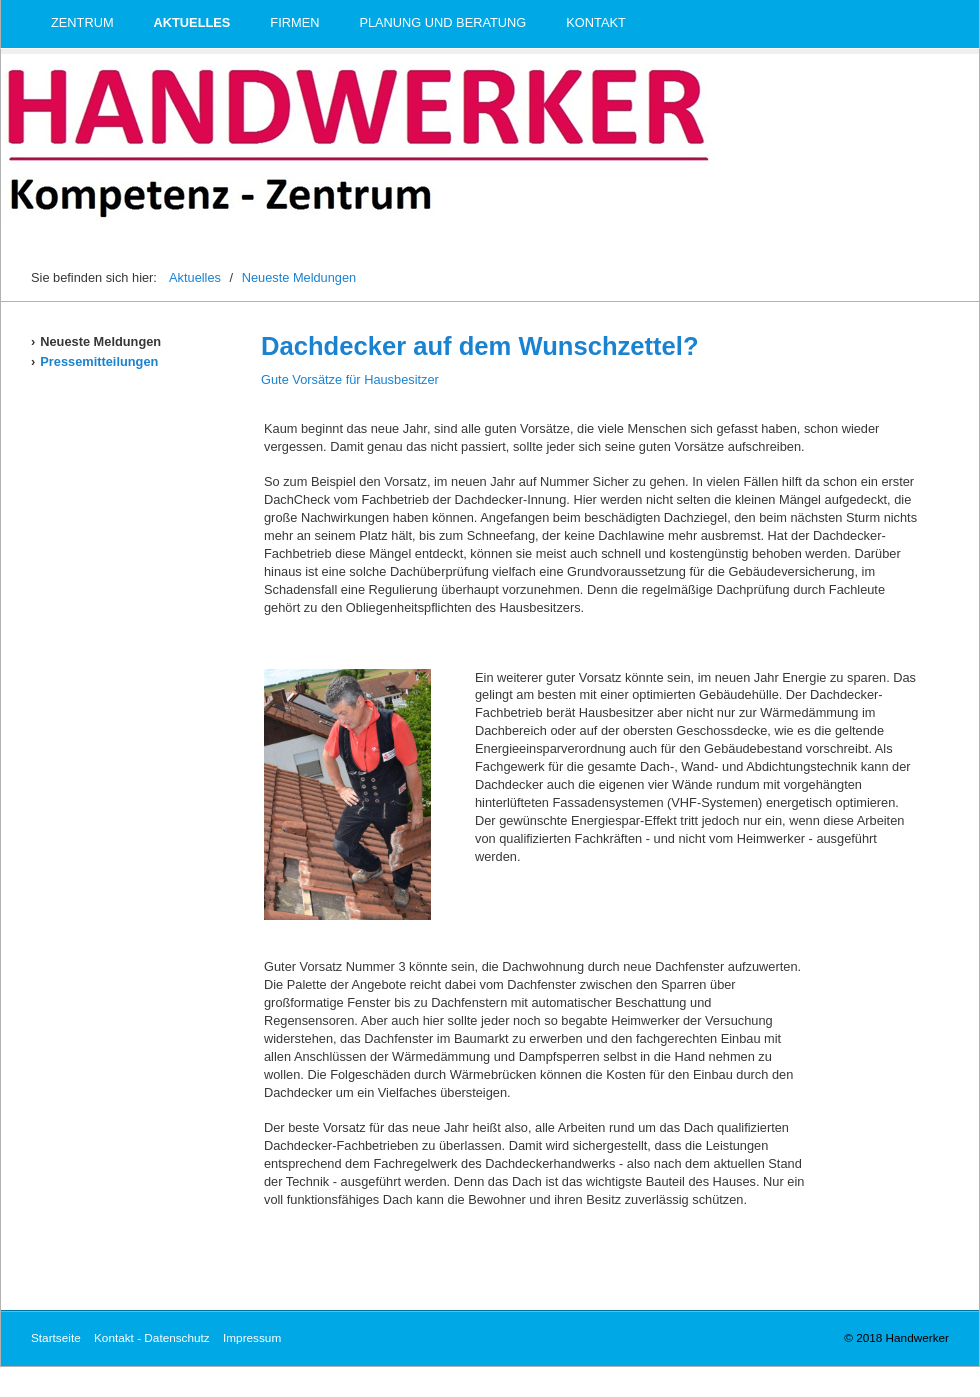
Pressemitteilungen (99, 361)
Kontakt (596, 22)
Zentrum (82, 22)
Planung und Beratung (442, 22)
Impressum (252, 1337)
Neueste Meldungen (299, 277)
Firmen (294, 22)
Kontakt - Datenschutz (152, 1337)
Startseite (56, 1337)
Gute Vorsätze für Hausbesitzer (350, 379)
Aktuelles (192, 22)
